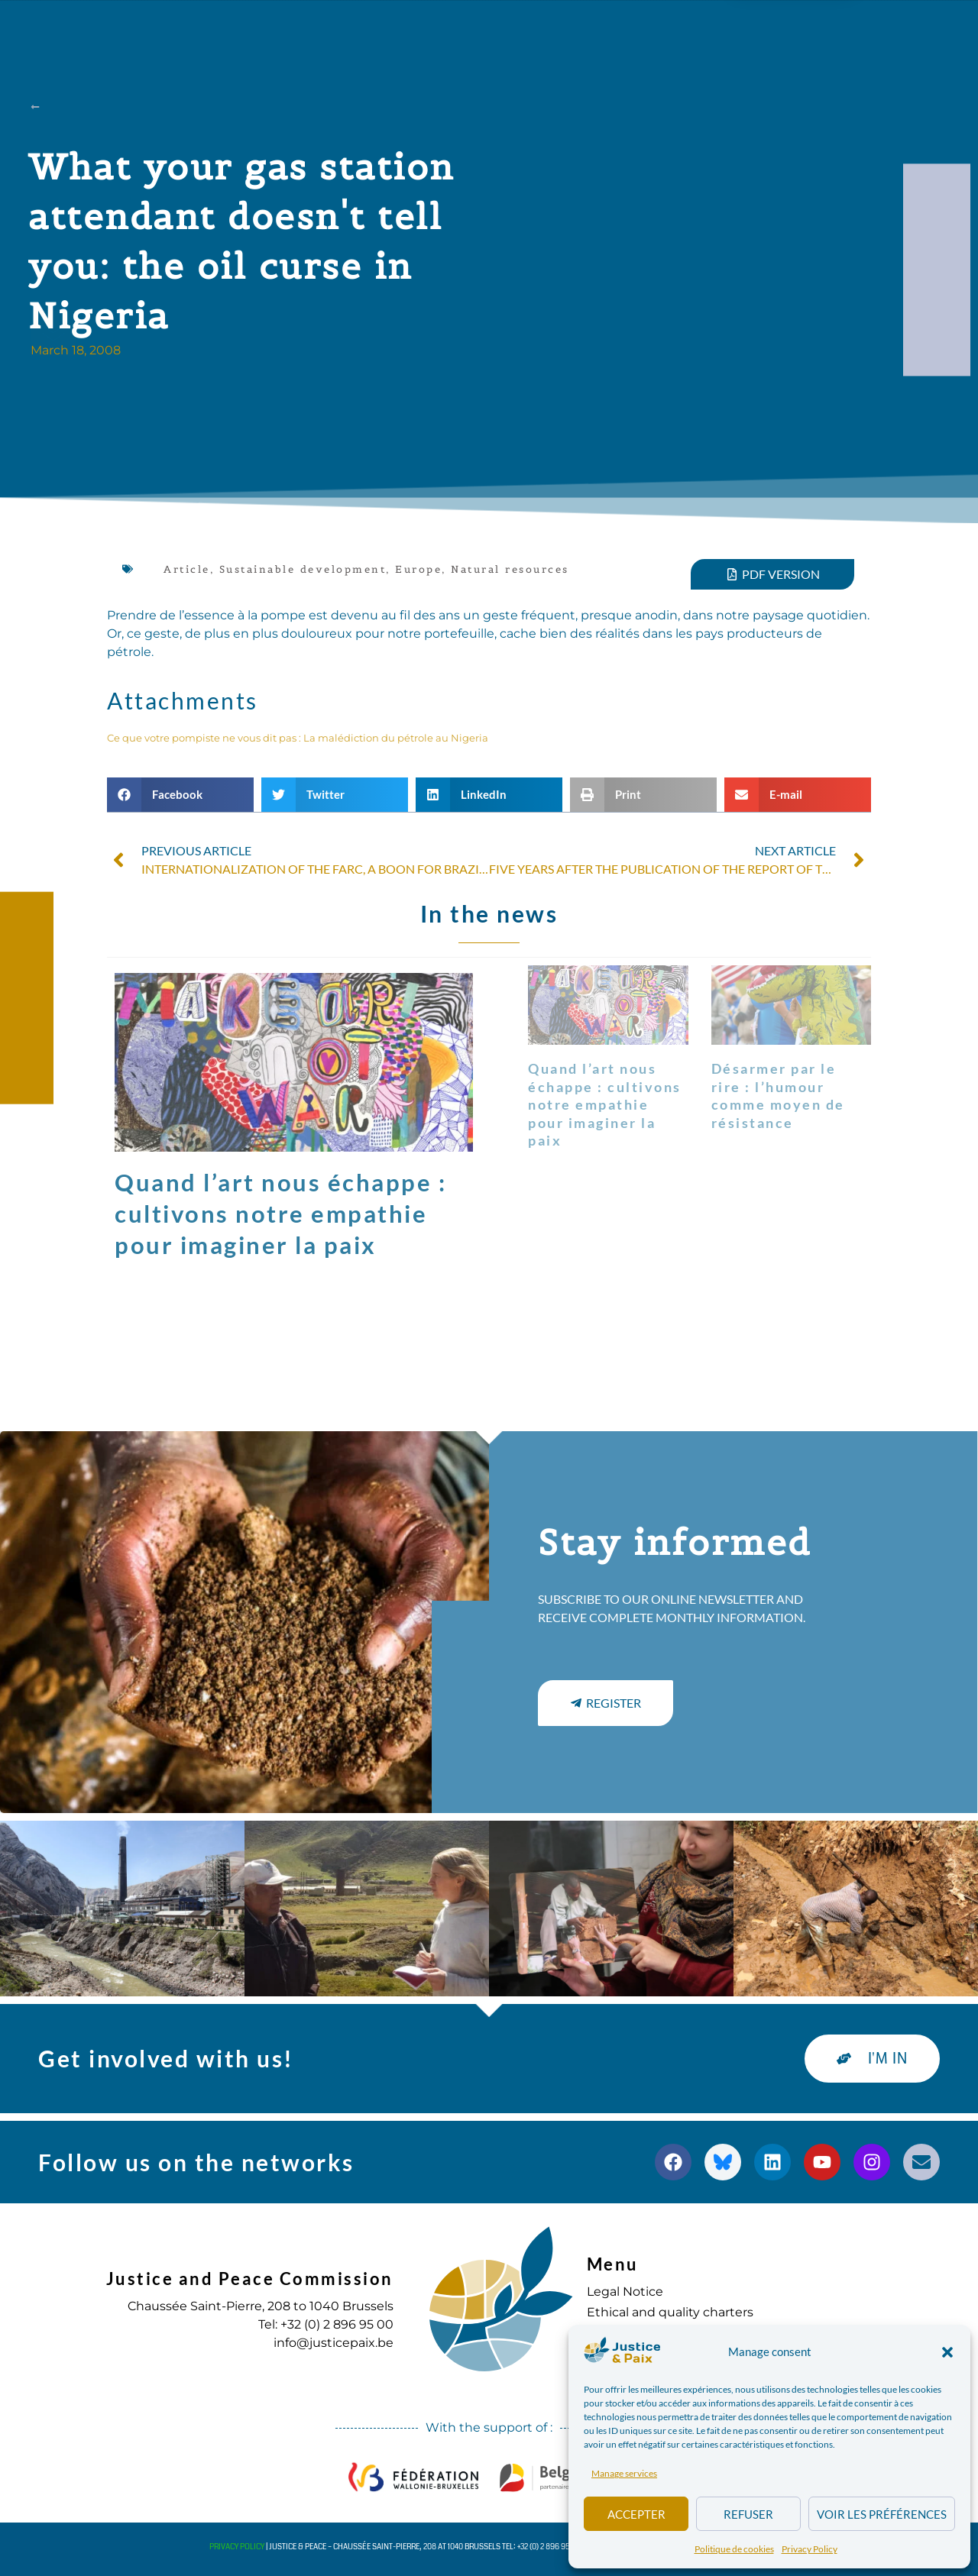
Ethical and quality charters (670, 2312)
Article (187, 569)
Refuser (748, 2514)
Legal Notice (625, 2291)
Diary (554, 28)
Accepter (636, 2514)
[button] (947, 2352)
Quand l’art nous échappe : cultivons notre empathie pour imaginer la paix (280, 1213)
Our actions (332, 29)
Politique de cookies (734, 2549)
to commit (643, 29)
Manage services (624, 2473)
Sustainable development (303, 569)
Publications (457, 29)
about (225, 29)
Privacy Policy (809, 2549)
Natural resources (510, 569)
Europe (418, 569)
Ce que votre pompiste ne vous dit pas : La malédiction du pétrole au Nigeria (297, 738)
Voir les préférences (882, 2514)
